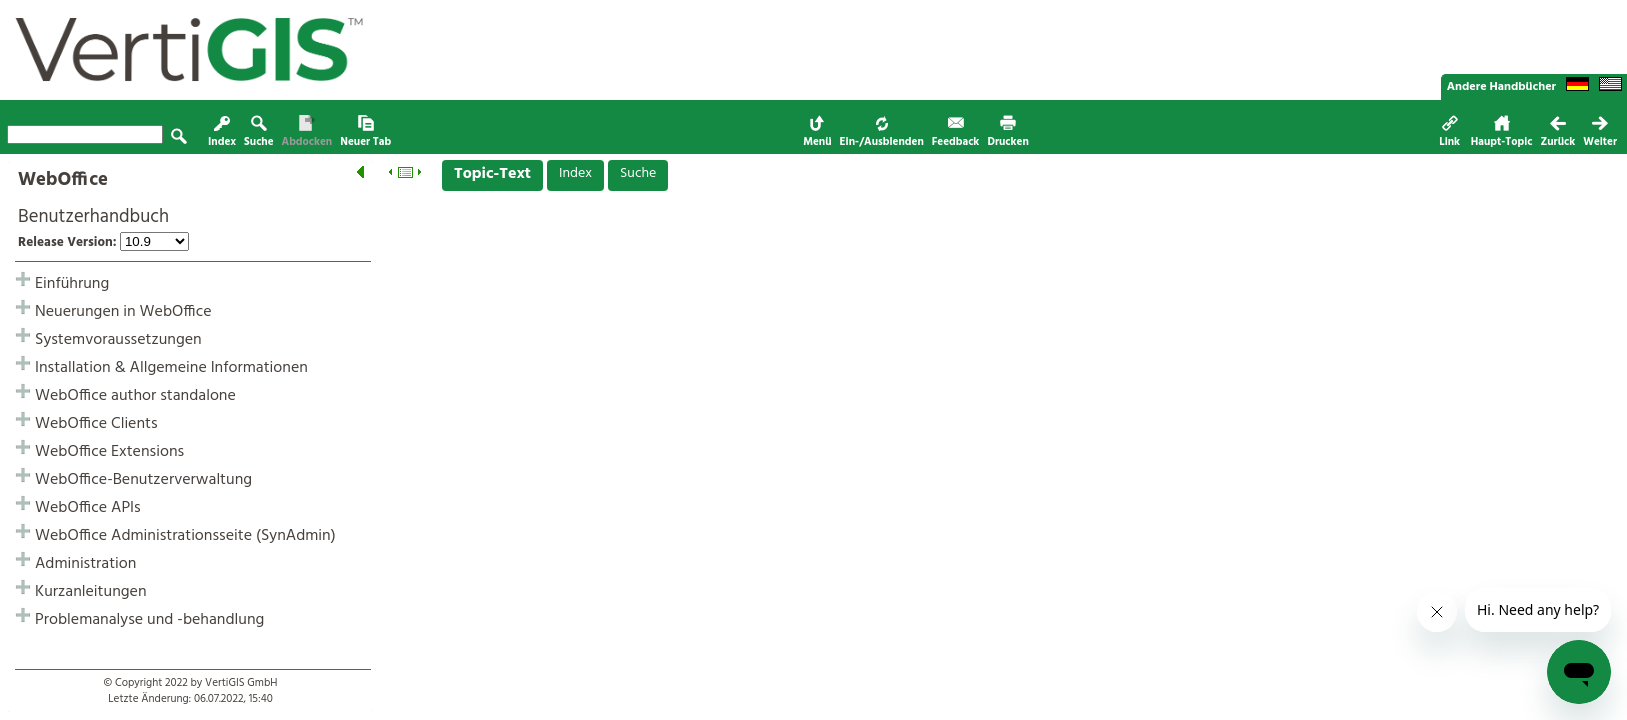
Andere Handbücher (1501, 87)
